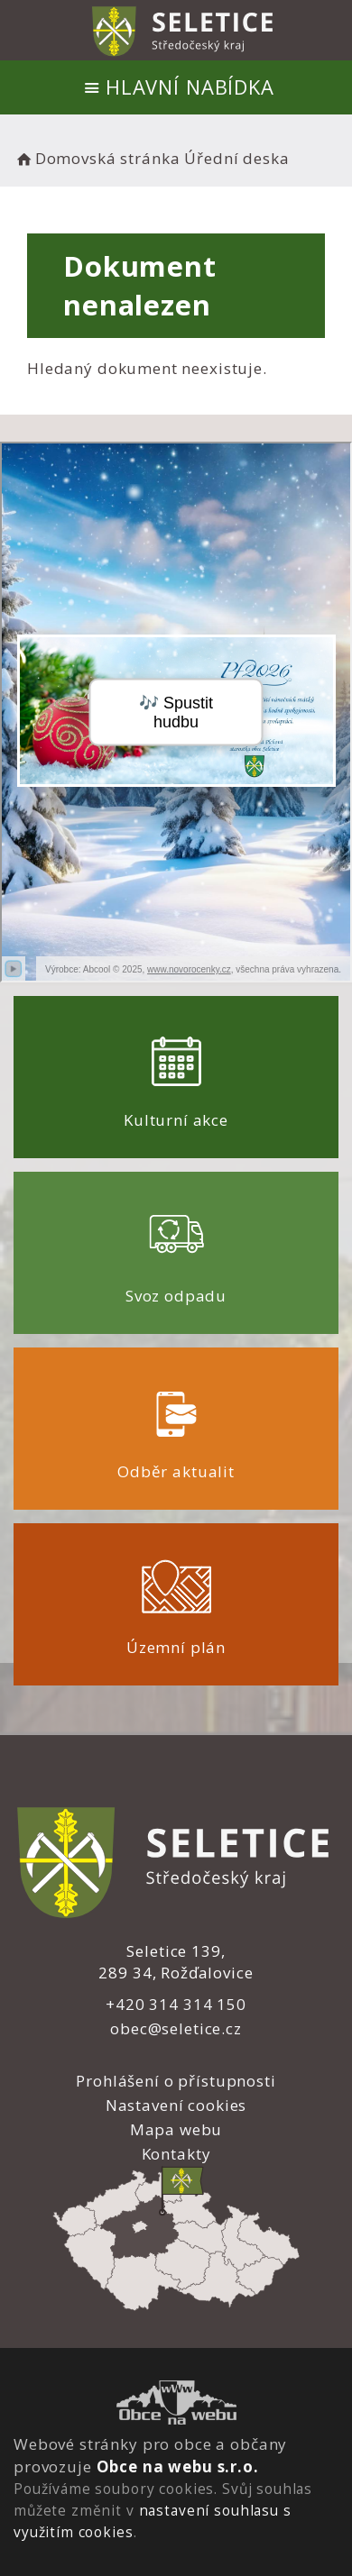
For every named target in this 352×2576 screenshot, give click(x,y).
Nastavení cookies (176, 2105)
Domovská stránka (97, 158)
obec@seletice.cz (176, 2028)
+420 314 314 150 (176, 2004)
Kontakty (176, 2153)
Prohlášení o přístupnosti (175, 2080)
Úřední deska (236, 158)
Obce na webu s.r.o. (178, 2466)
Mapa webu (176, 2129)
